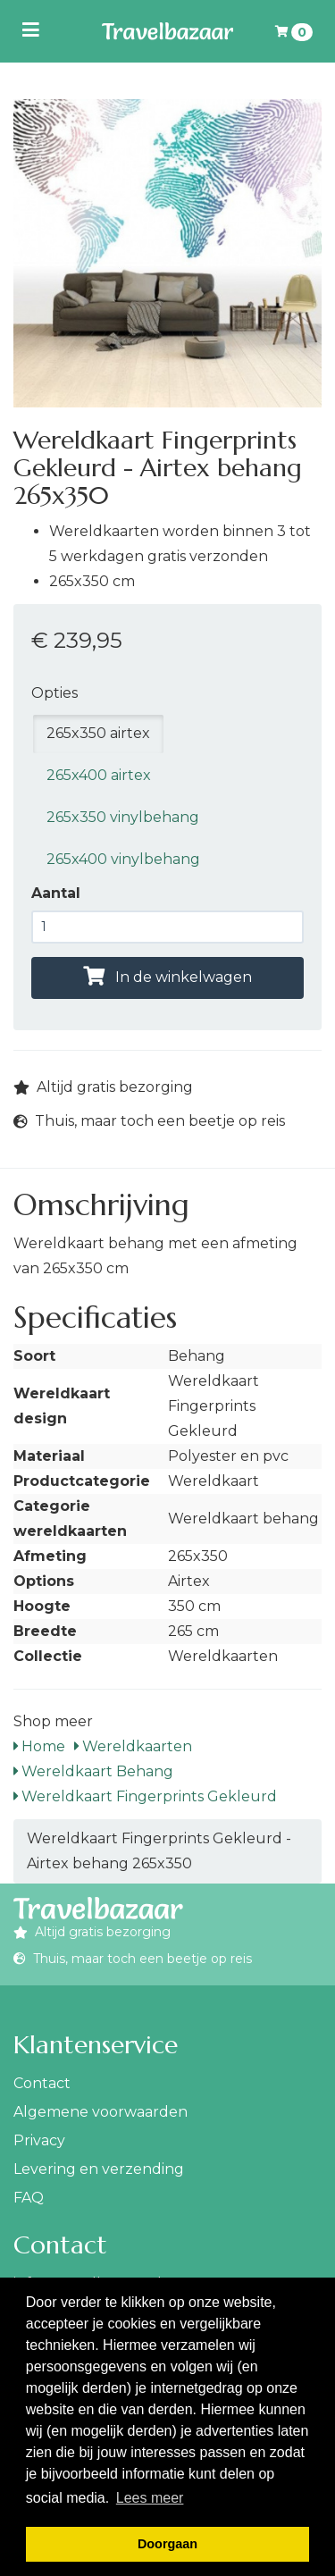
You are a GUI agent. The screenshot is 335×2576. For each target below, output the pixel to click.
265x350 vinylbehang (122, 817)
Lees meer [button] (150, 2497)
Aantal (55, 893)
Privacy (39, 2140)
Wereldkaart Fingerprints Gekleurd (145, 1796)
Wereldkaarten (133, 1746)
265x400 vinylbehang (123, 859)
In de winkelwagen (167, 977)
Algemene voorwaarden (100, 2111)
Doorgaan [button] (167, 2544)
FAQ (28, 2197)
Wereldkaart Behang (93, 1771)
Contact (42, 2083)
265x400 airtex (98, 775)
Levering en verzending (98, 2169)
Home (39, 1746)
